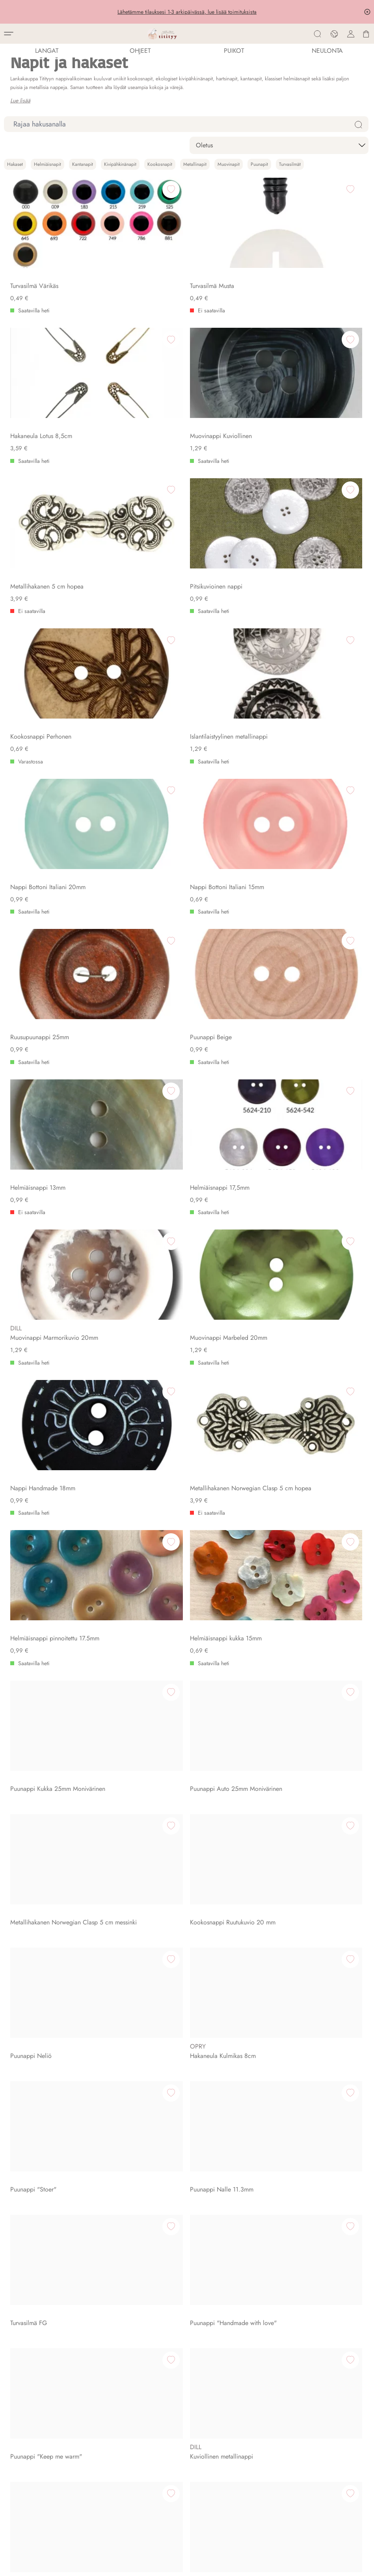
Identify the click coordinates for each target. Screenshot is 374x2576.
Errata (20, 2424)
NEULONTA (327, 50)
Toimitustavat (29, 2279)
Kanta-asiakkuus (33, 2324)
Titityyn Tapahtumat (37, 2213)
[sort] (279, 145)
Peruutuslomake (33, 2302)
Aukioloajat (28, 2202)
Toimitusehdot (30, 2268)
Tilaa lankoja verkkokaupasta (50, 2369)
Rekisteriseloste (32, 2313)
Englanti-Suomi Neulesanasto (51, 2413)
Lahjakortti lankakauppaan (47, 2391)
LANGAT (46, 50)
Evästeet (15, 2565)
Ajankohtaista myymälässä (46, 2224)
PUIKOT (234, 50)
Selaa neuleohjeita (37, 2380)
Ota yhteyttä (28, 2078)
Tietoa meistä (30, 2067)
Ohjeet (140, 50)
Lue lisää (20, 100)
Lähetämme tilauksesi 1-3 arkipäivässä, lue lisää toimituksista (187, 12)
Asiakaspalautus (33, 2291)
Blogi (19, 2402)
